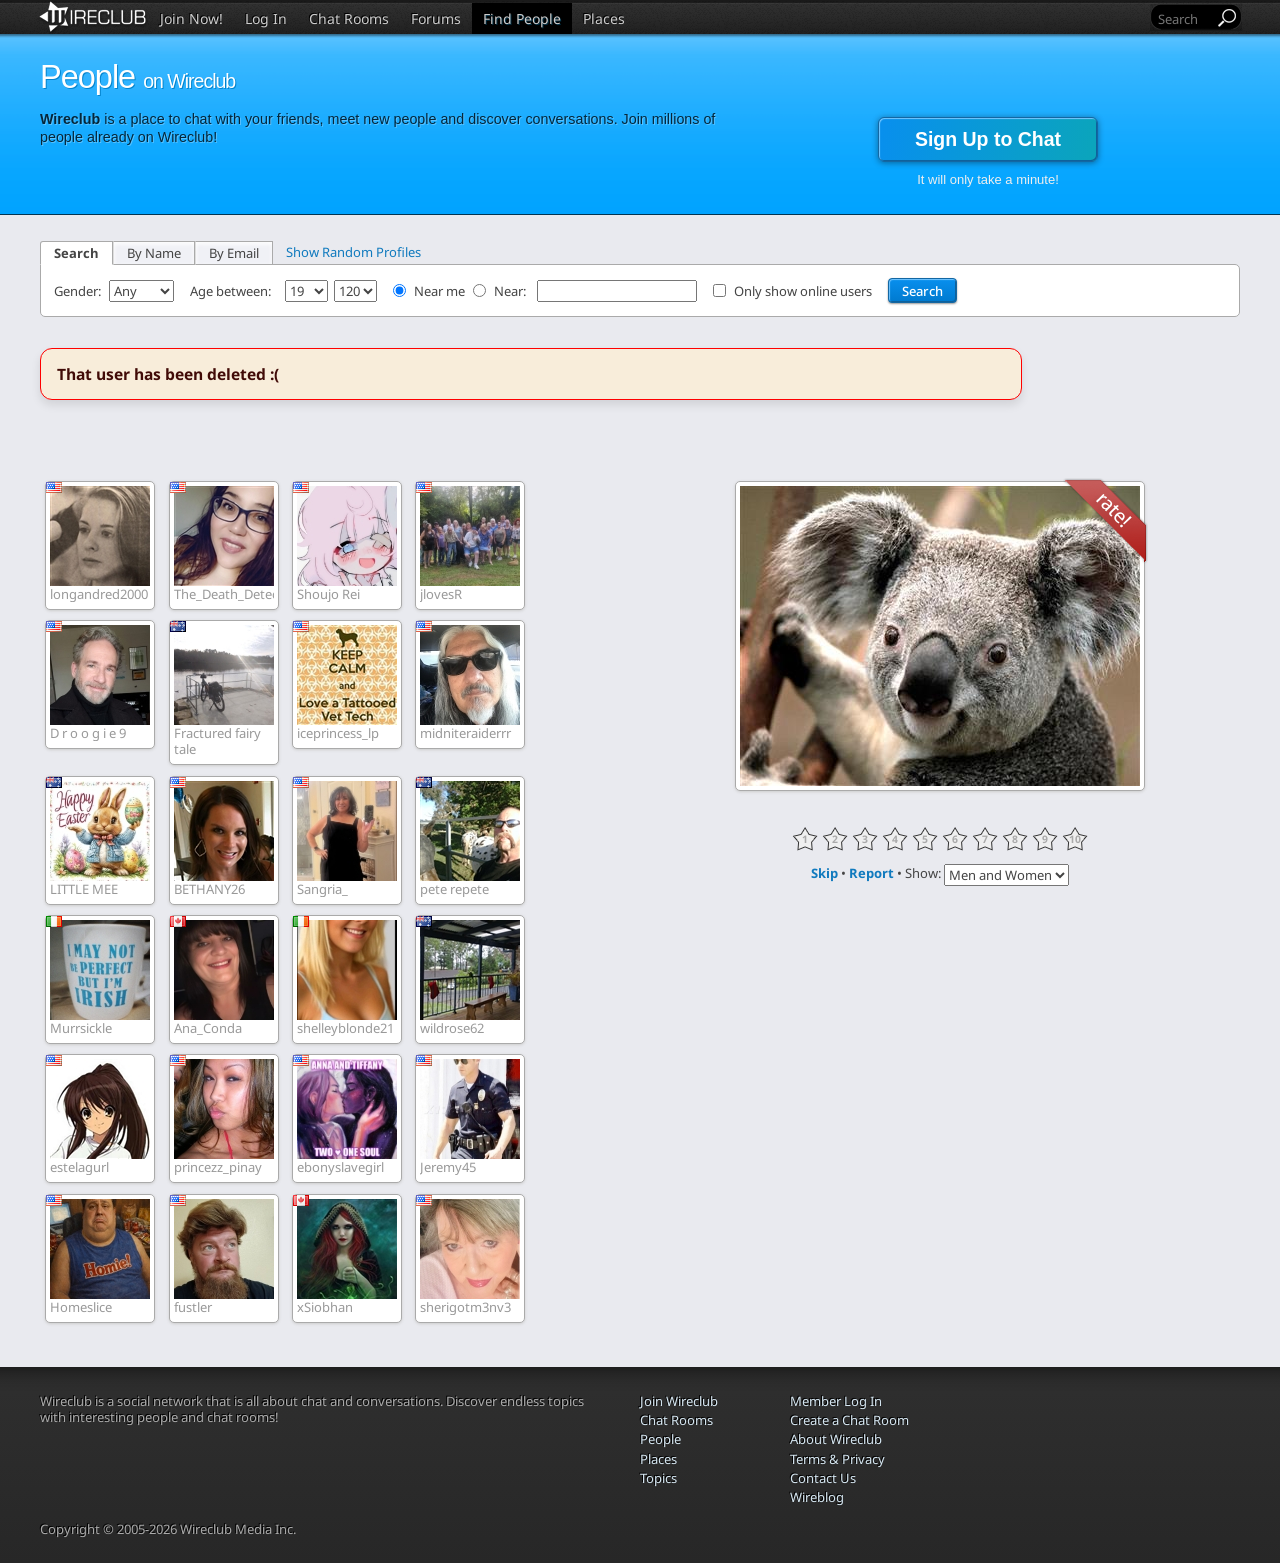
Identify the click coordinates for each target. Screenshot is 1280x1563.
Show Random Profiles (353, 252)
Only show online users (803, 291)
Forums (436, 18)
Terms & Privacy (837, 1459)
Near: (511, 291)
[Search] (1184, 18)
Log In (266, 18)
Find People (522, 18)
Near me (439, 291)
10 (1075, 839)
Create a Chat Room (849, 1420)
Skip (824, 873)
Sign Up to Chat (988, 139)
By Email (234, 253)
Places (604, 18)
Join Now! (191, 18)
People (660, 1439)
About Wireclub (836, 1439)
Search (76, 253)
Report (871, 873)
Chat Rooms (349, 18)
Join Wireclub (679, 1401)
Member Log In (836, 1401)
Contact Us (823, 1478)
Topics (658, 1478)
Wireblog (817, 1497)
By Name (154, 253)
